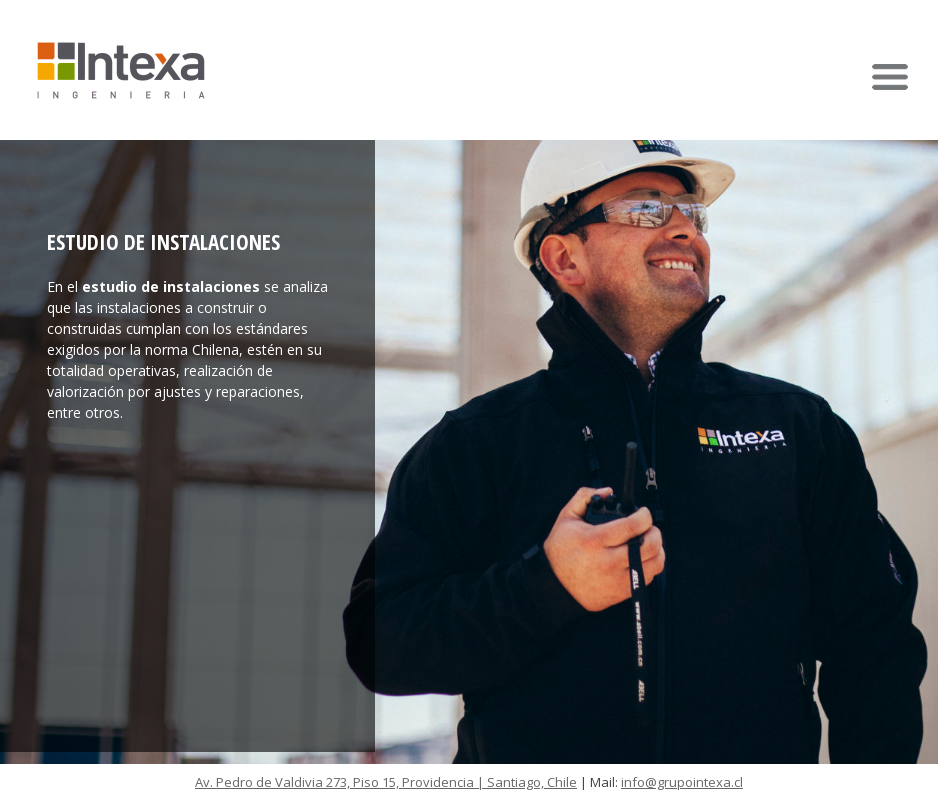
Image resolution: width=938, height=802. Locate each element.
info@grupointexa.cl (682, 782)
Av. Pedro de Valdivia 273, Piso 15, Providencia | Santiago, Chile (386, 782)
